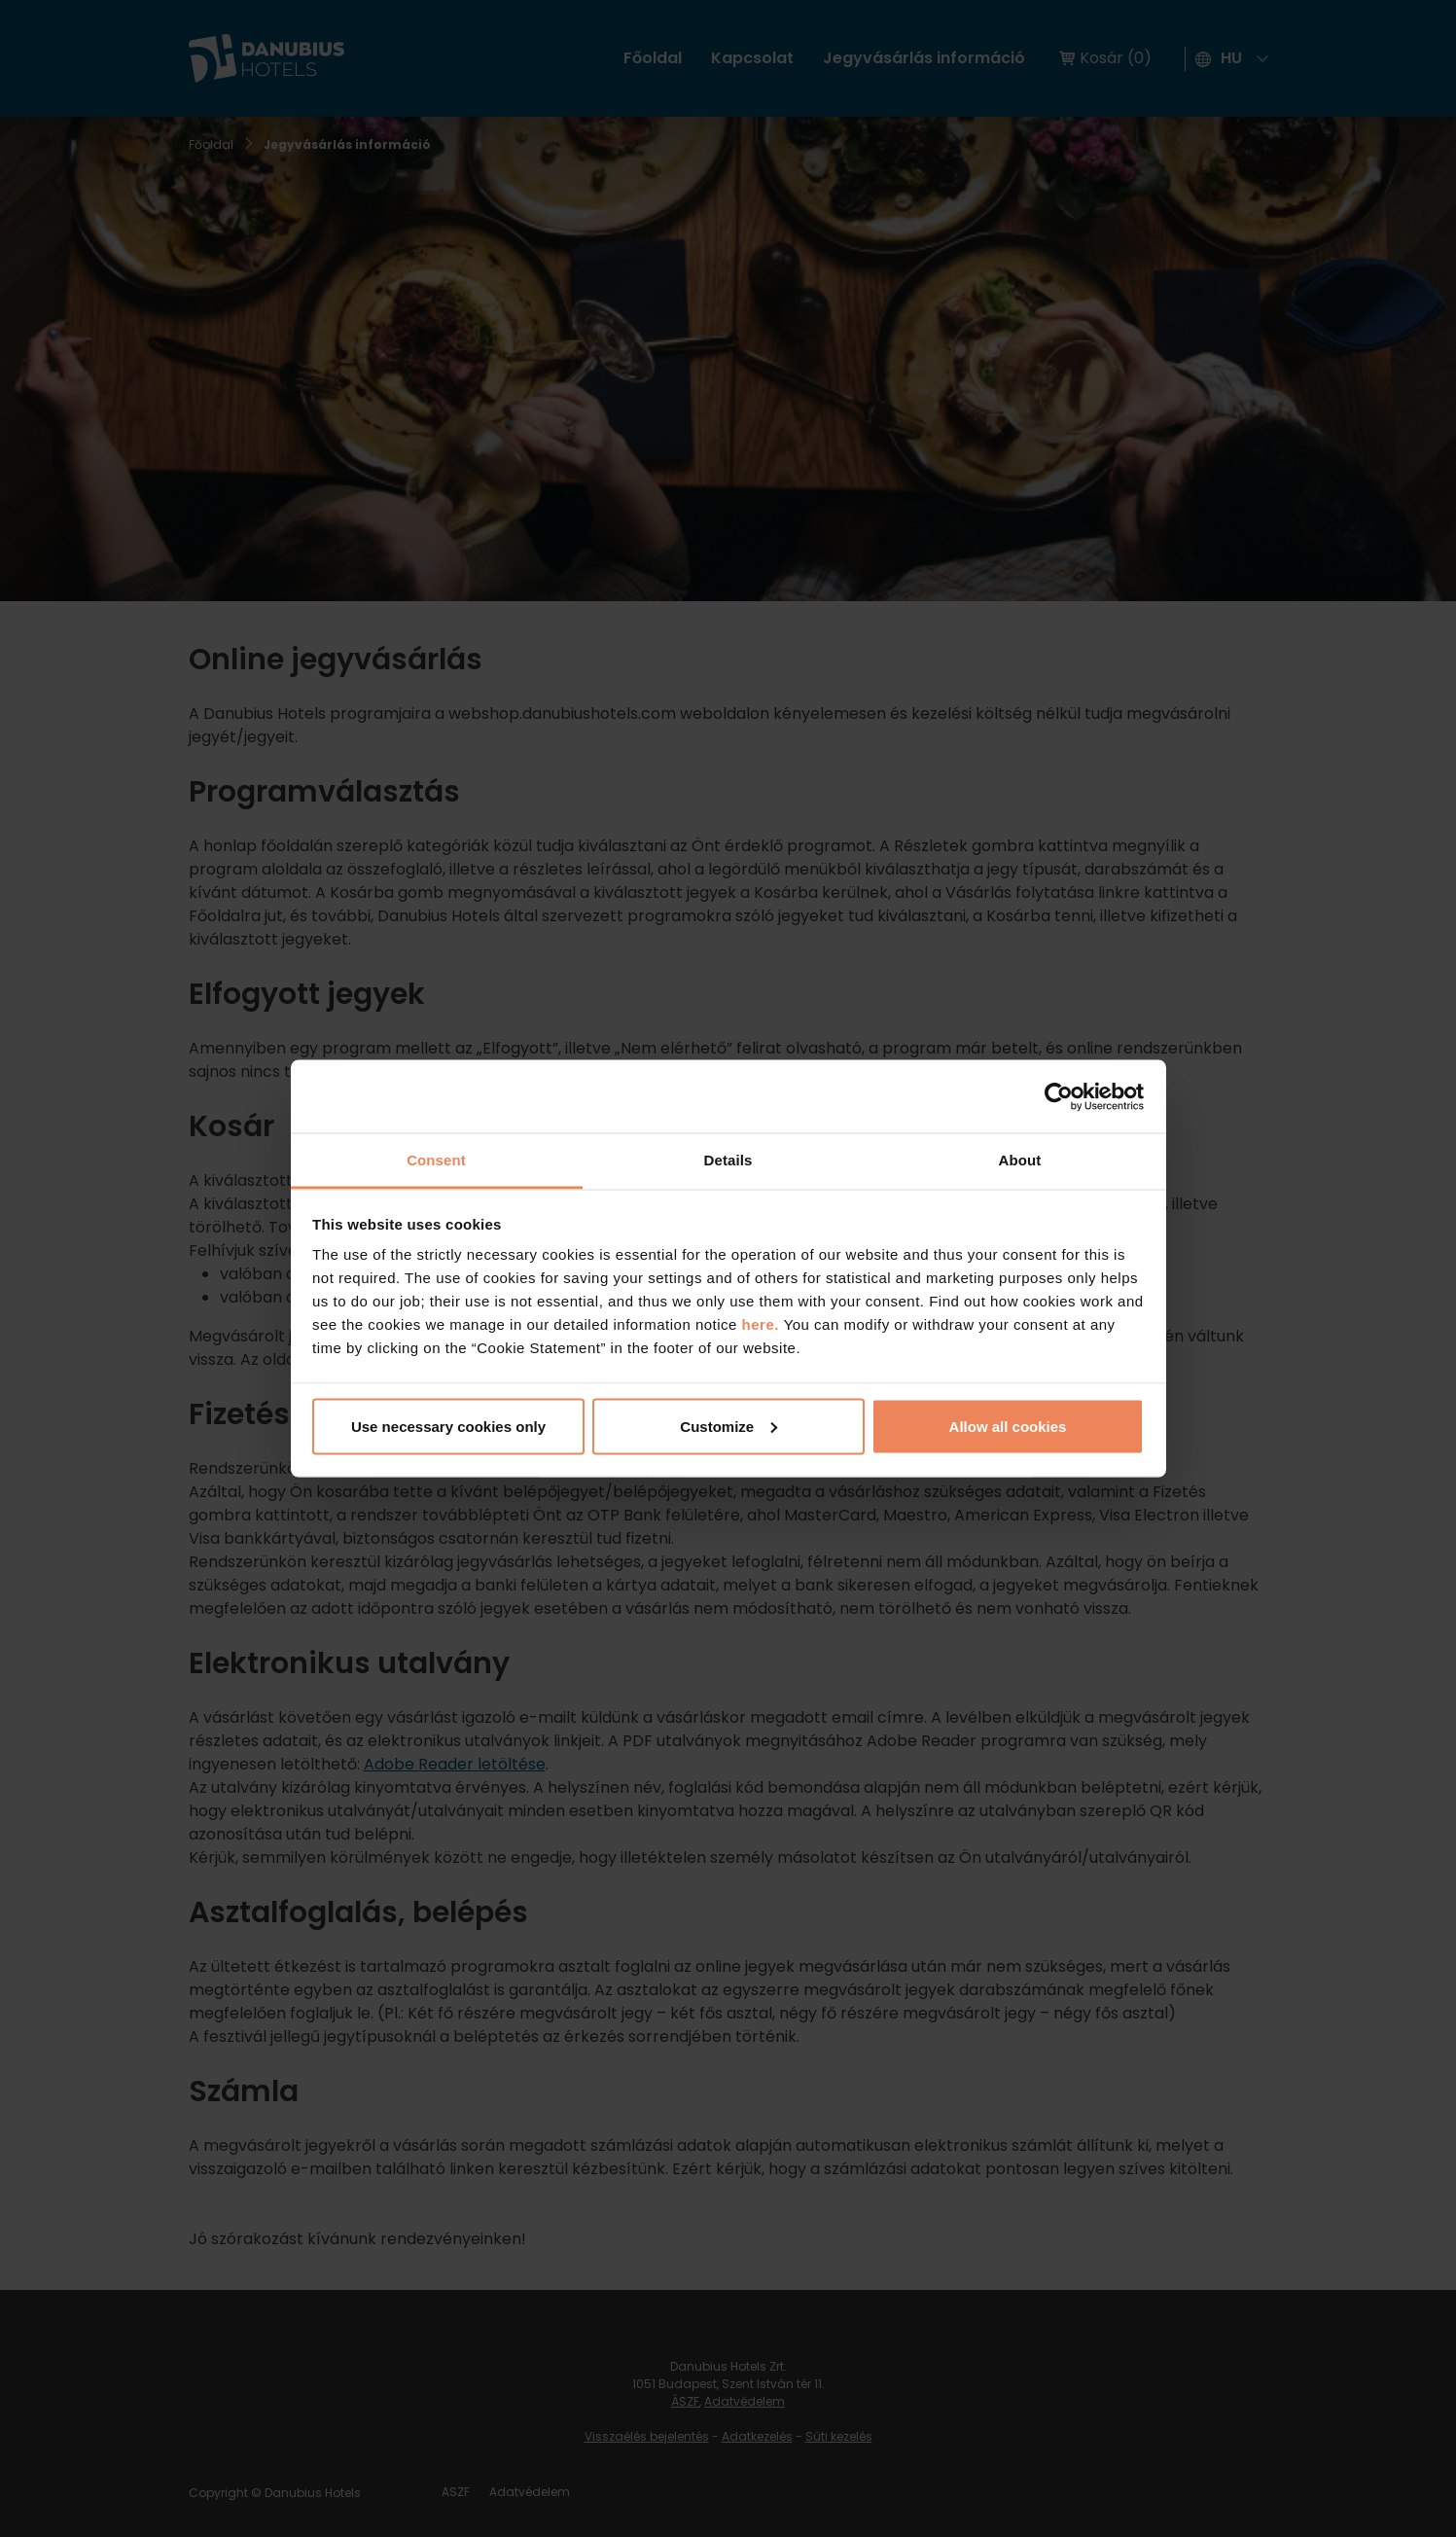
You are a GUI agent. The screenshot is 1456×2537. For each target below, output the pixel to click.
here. (763, 1324)
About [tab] (1020, 1160)
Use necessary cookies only (448, 1425)
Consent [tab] (436, 1160)
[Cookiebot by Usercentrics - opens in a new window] (1059, 1096)
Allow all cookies (1008, 1425)
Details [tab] (728, 1160)
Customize (728, 1425)
